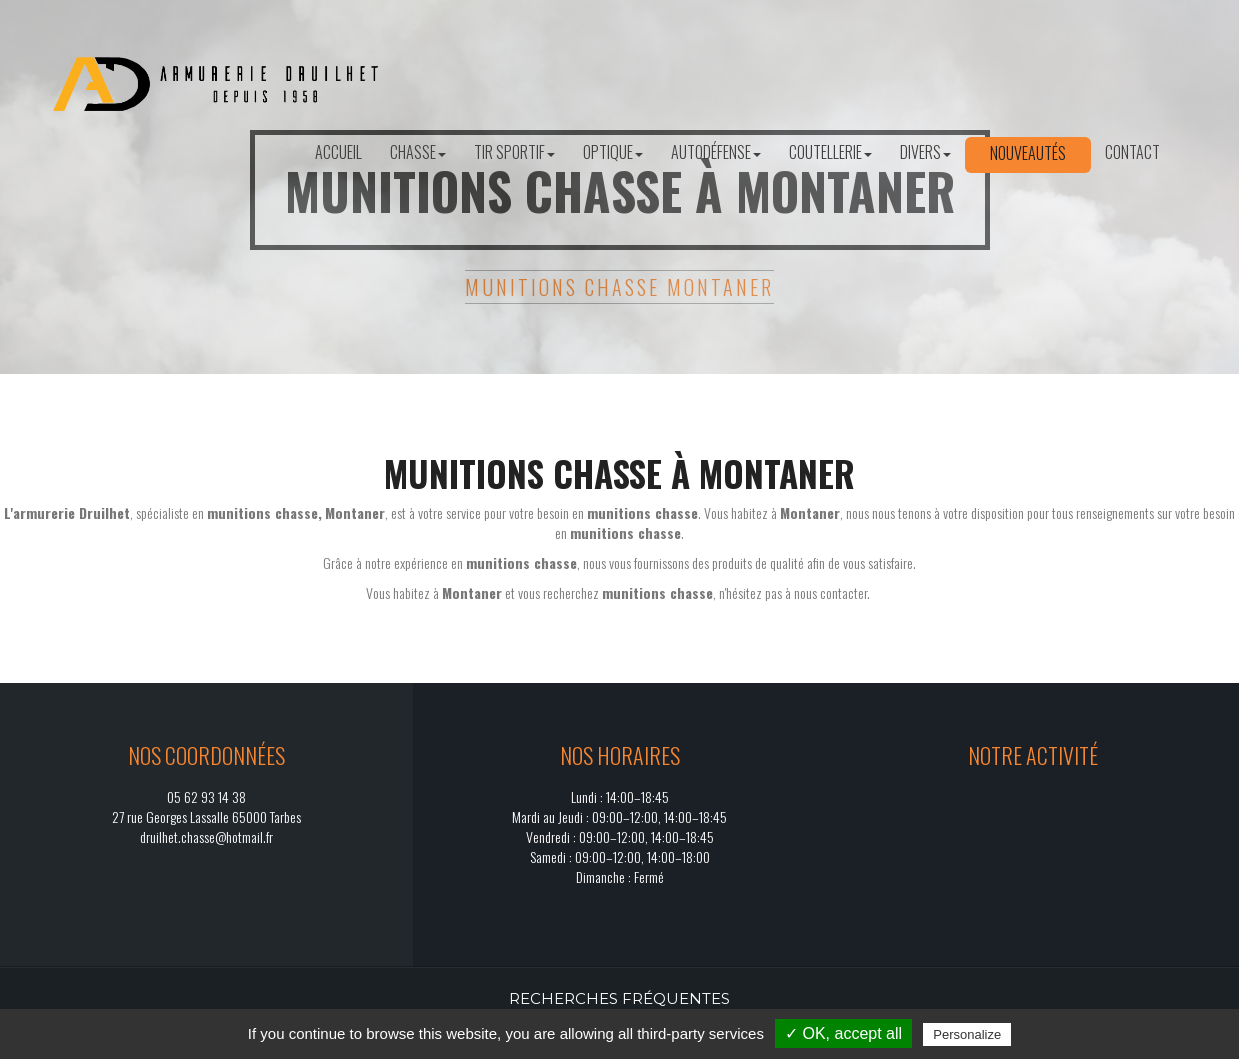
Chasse (418, 152)
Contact (1132, 152)
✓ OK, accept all (843, 1033)
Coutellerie (830, 152)
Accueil (338, 152)
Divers (925, 152)
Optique (613, 152)
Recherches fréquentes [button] (619, 998)
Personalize (967, 1034)
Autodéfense (716, 152)
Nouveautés (1028, 153)
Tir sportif (514, 152)
